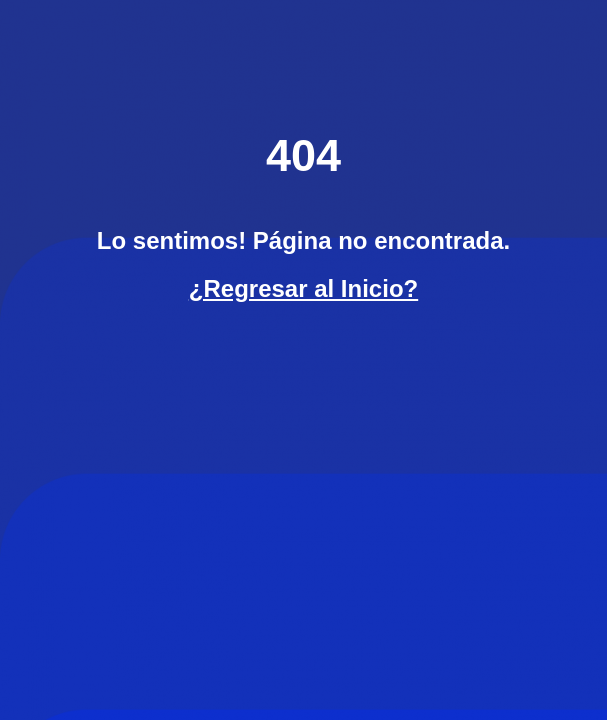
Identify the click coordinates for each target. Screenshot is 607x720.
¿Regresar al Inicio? (303, 288)
